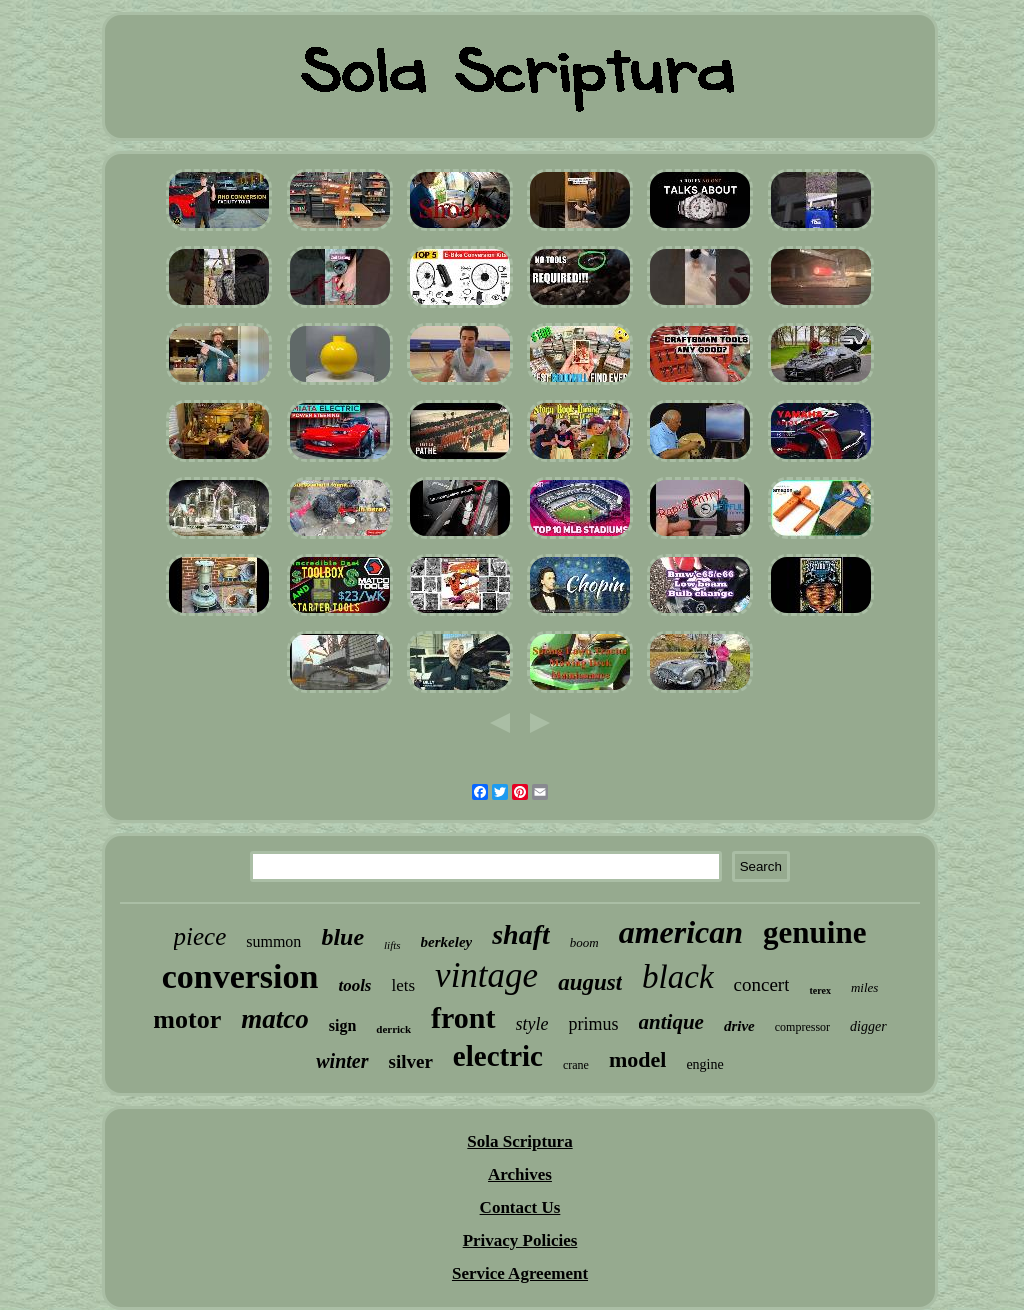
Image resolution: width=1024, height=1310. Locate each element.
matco (275, 1019)
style (532, 1024)
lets (403, 985)
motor (187, 1019)
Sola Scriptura (519, 1141)
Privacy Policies (520, 1240)
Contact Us (520, 1207)
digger (868, 1026)
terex (819, 990)
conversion (240, 976)
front (463, 1017)
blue (342, 937)
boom (584, 942)
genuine (814, 932)
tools (354, 985)
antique (671, 1022)
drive (739, 1026)
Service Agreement (520, 1273)
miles (864, 987)
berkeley (447, 942)
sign (343, 1025)
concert (762, 984)
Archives (520, 1174)
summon (273, 941)
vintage (486, 975)
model (637, 1059)
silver (411, 1061)
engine (704, 1064)
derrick (393, 1029)
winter (342, 1061)
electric (498, 1056)
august (590, 982)
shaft (521, 934)
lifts (392, 945)
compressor (802, 1027)
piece (200, 936)
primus (594, 1024)
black (677, 977)
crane (576, 1065)
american (681, 932)
